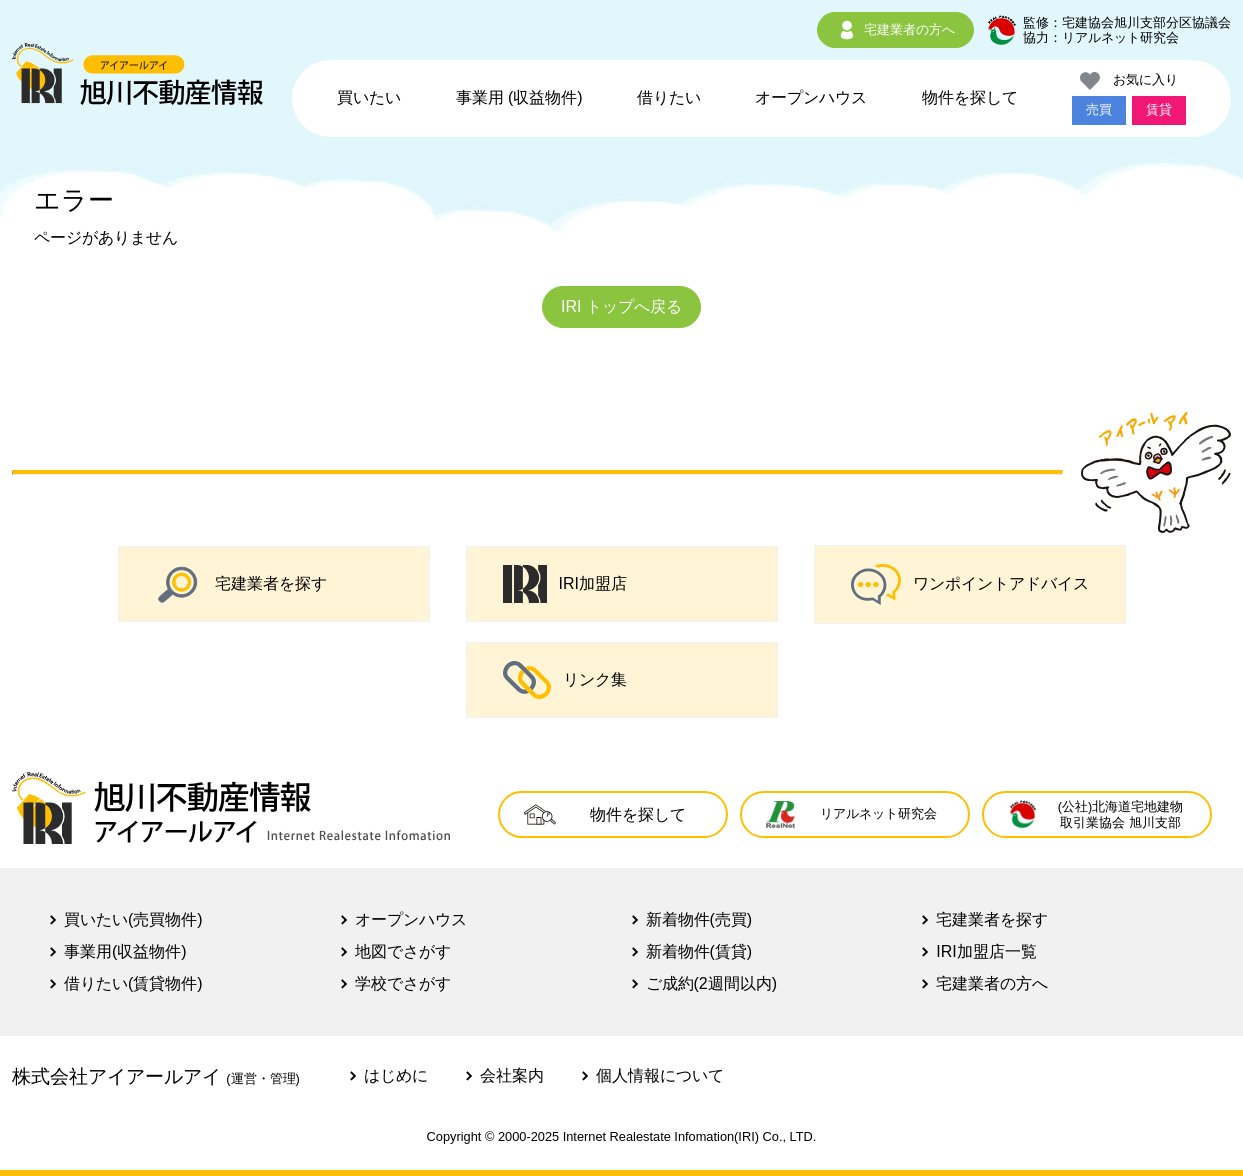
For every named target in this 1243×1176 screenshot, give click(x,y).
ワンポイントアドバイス (970, 584)
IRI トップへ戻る (621, 306)
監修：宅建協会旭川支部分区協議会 (1127, 22)
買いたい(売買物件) (133, 919)
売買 (1099, 109)
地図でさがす (403, 951)
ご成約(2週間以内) (712, 983)
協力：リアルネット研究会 (1101, 37)
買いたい (369, 97)
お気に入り (1129, 81)
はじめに (396, 1075)
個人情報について (660, 1075)
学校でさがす (403, 983)
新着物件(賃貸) (699, 951)
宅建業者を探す (241, 584)
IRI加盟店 (565, 584)
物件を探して (970, 97)
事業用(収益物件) (125, 951)
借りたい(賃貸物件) (133, 983)
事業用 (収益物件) (519, 97)
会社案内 (512, 1075)
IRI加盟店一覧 (986, 951)
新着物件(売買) (699, 919)
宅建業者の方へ (895, 30)
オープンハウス (811, 97)
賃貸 (1159, 109)
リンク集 (565, 680)
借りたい (669, 97)
